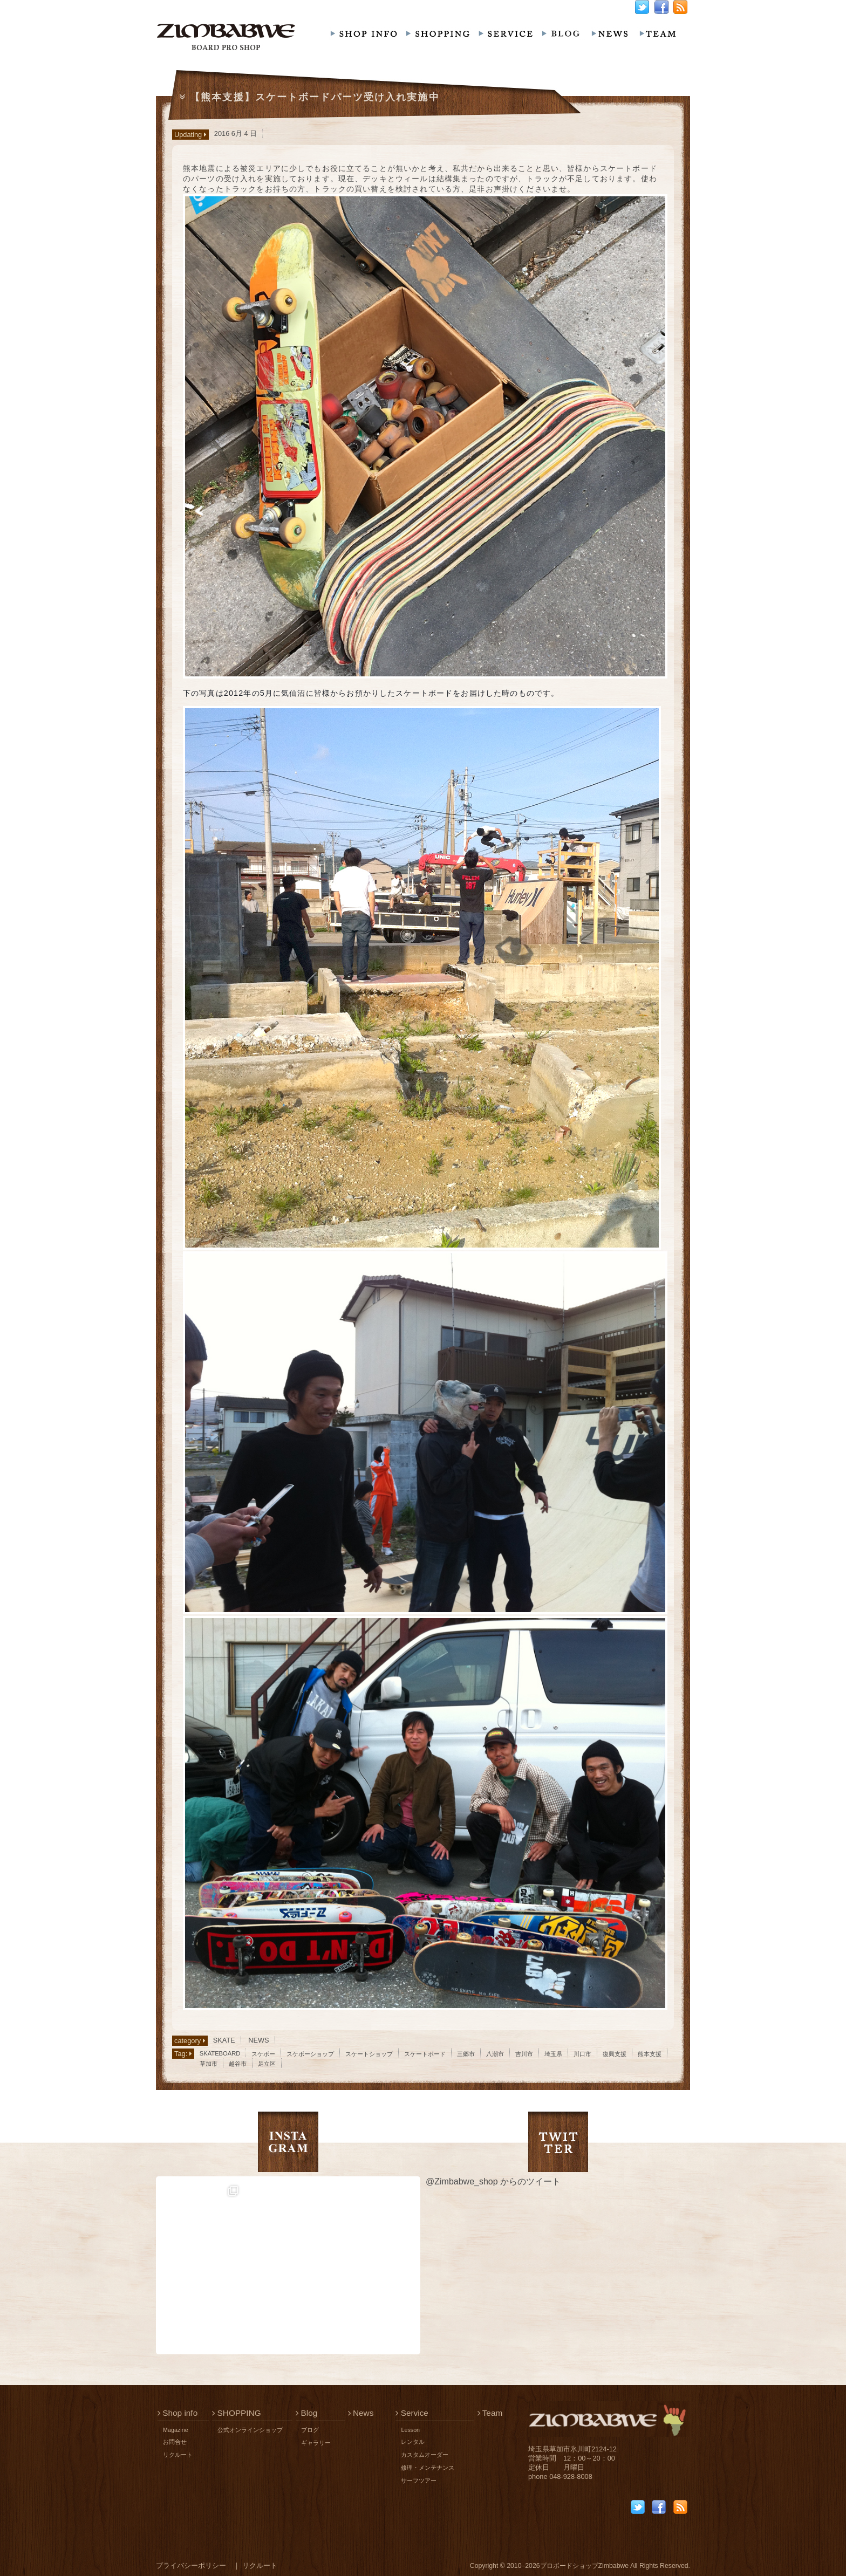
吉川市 (524, 2054)
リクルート (178, 2454)
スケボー (263, 2054)
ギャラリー (316, 2443)
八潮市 (495, 2054)
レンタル (413, 2441)
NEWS (258, 2040)
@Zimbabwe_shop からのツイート (493, 2181)
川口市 (582, 2054)
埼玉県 (553, 2054)
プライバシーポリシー (191, 2565)
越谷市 (238, 2063)
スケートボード (425, 2054)
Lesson (410, 2430)
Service (411, 2412)
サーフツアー (418, 2480)
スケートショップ (369, 2054)
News (361, 2412)
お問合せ (175, 2441)
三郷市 (466, 2054)
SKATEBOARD (220, 2053)
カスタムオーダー (424, 2454)
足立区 (267, 2063)
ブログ (310, 2430)
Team (490, 2412)
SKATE (224, 2040)
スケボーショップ (310, 2054)
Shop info (177, 2412)
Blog (306, 2412)
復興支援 (614, 2054)
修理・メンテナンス (427, 2467)
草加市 (208, 2063)
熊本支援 (649, 2054)
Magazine (175, 2430)
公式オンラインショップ (250, 2430)
